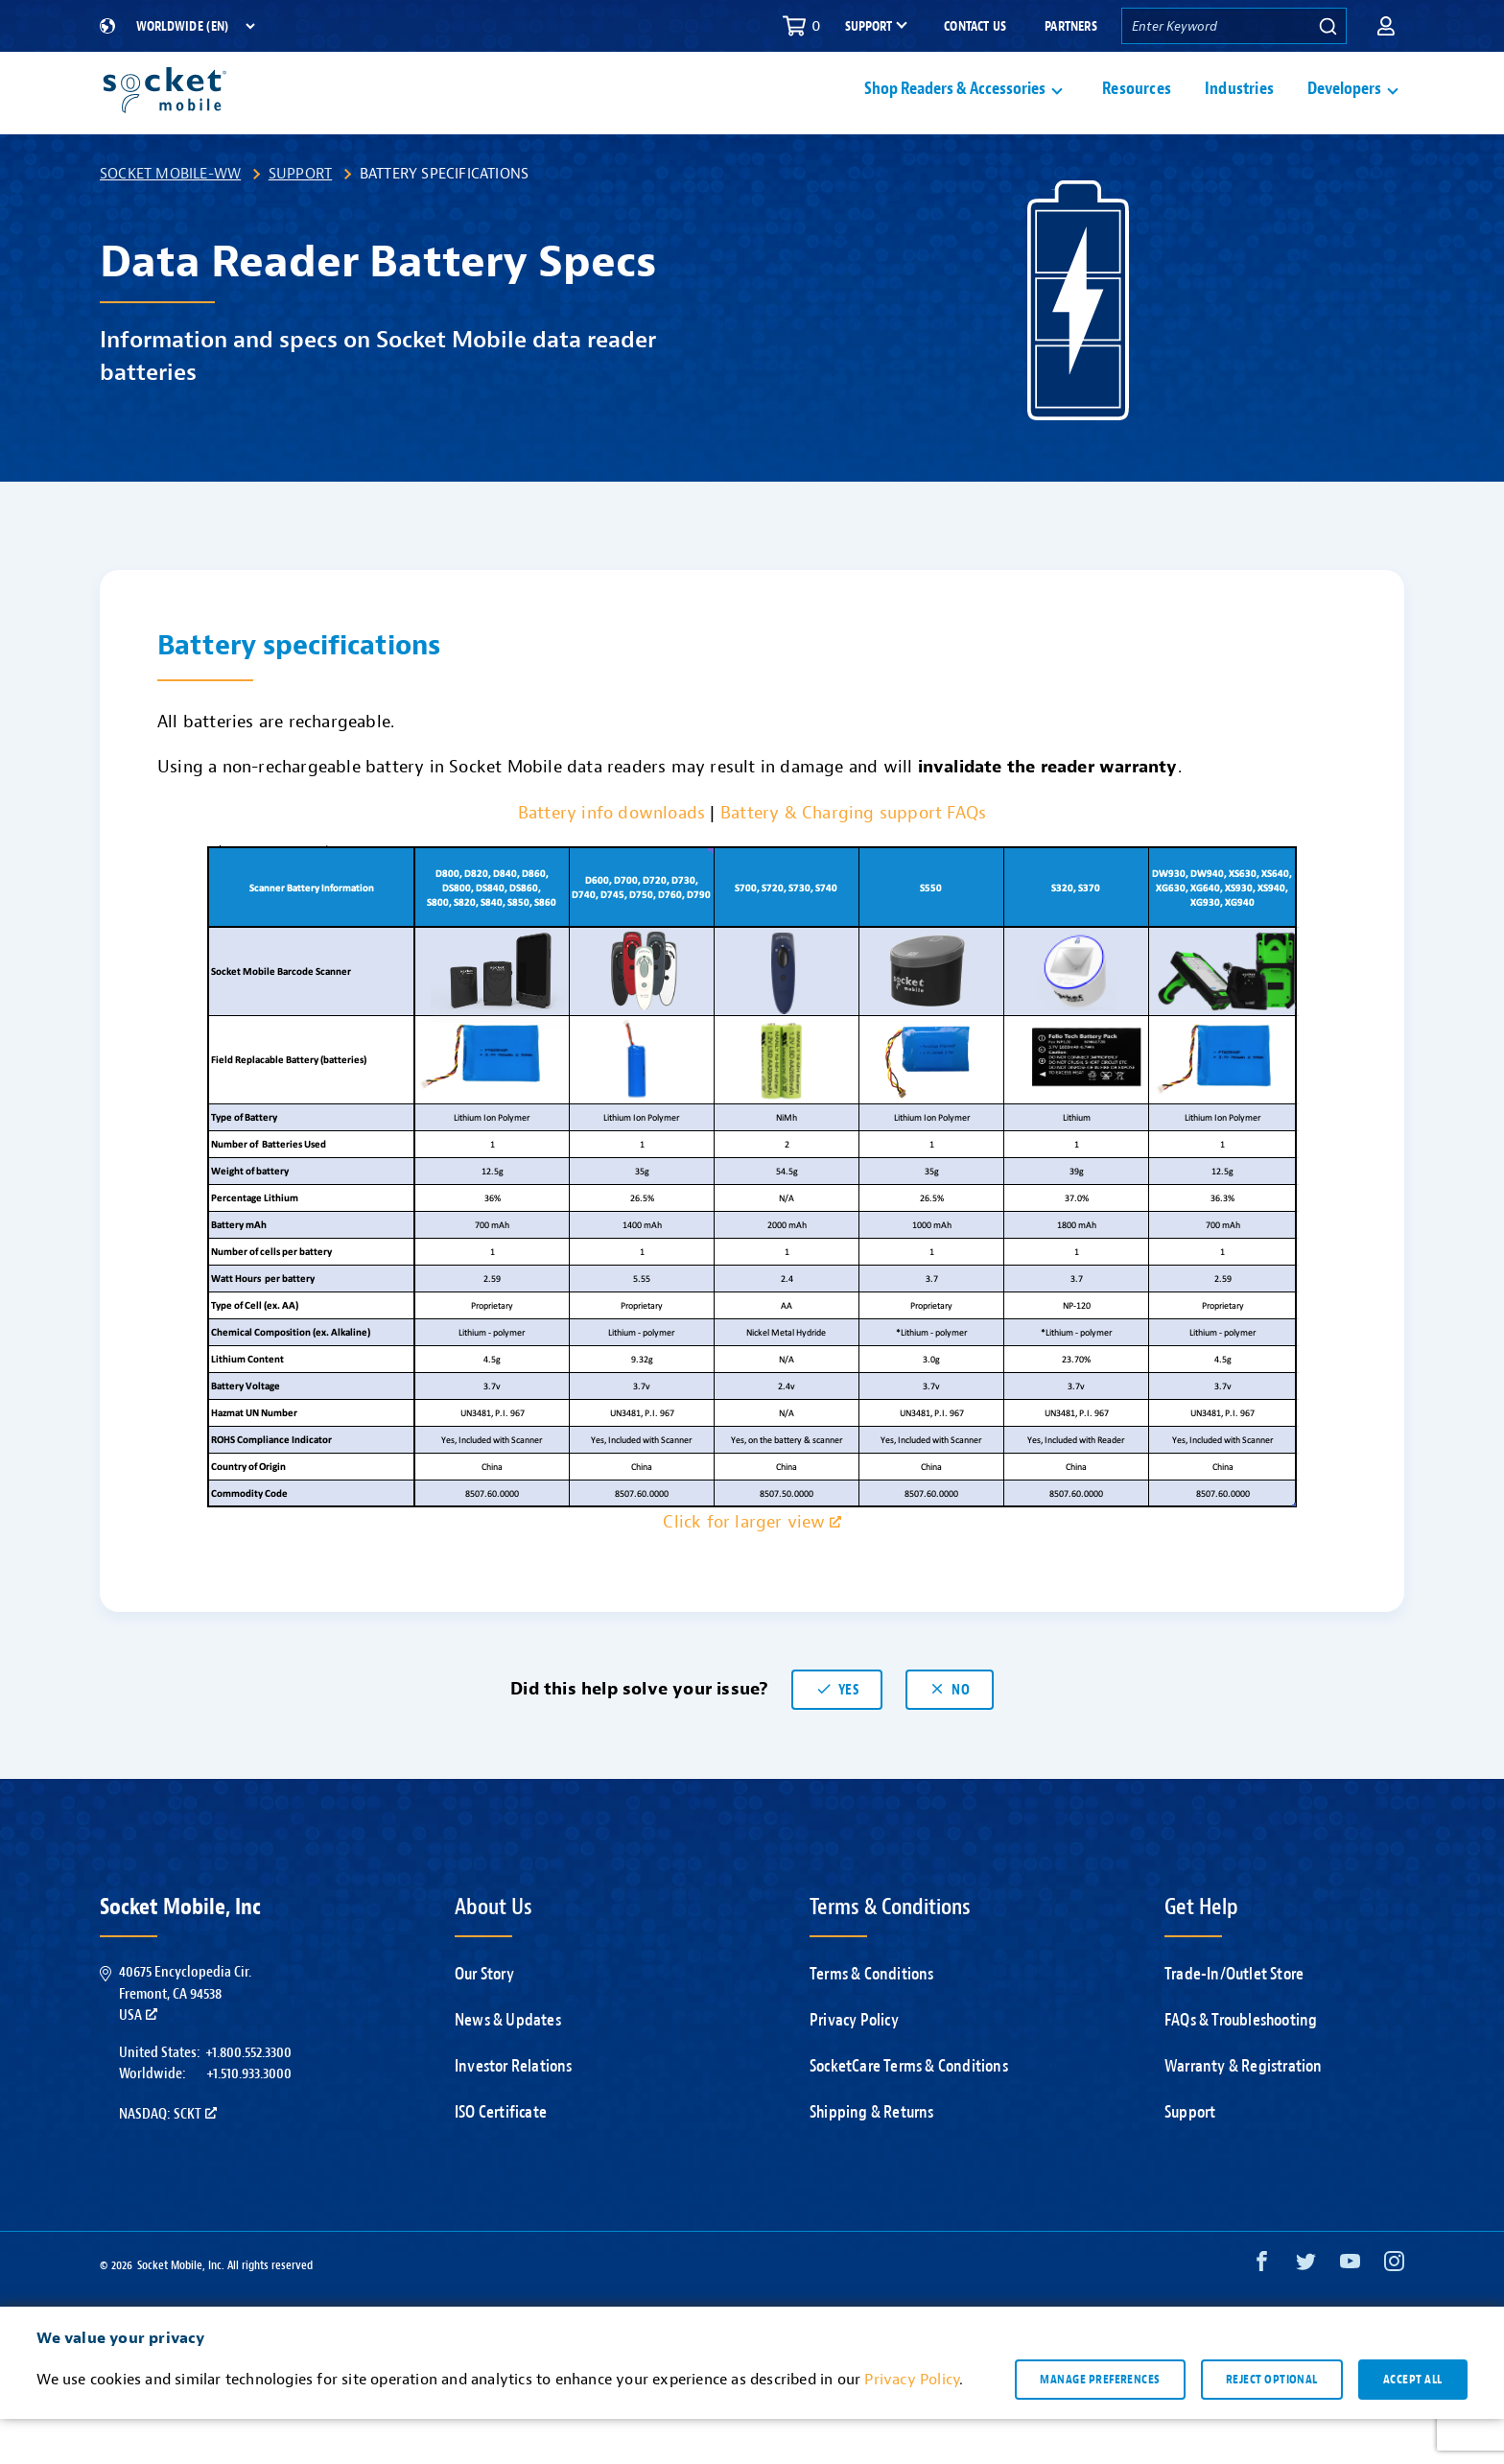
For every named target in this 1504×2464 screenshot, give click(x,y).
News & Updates (508, 2065)
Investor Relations (514, 2111)
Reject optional (1272, 2424)
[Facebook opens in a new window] (1262, 2311)
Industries (1239, 112)
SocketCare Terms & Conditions (909, 2111)
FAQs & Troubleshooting (1240, 2065)
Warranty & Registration (1243, 2111)
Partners (1071, 26)
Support (300, 218)
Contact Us (975, 26)
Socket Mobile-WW (170, 218)
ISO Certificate (501, 2157)
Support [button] (868, 27)
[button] (1386, 25)
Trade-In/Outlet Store (1234, 2019)
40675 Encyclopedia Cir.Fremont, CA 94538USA (185, 2038)
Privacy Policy (854, 2065)
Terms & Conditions (872, 2019)
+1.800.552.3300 (248, 2097)
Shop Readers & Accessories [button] (955, 112)
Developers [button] (1344, 112)
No (949, 1734)
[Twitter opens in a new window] (1306, 2311)
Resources (1136, 112)
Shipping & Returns (872, 2157)
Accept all (1413, 2424)
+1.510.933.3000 (249, 2118)
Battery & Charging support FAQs (853, 858)
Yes (836, 1734)
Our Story (484, 2019)
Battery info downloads (611, 858)
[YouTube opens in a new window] (1350, 2311)
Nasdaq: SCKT (168, 2158)
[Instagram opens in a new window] (1394, 2311)
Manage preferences (1100, 2424)
